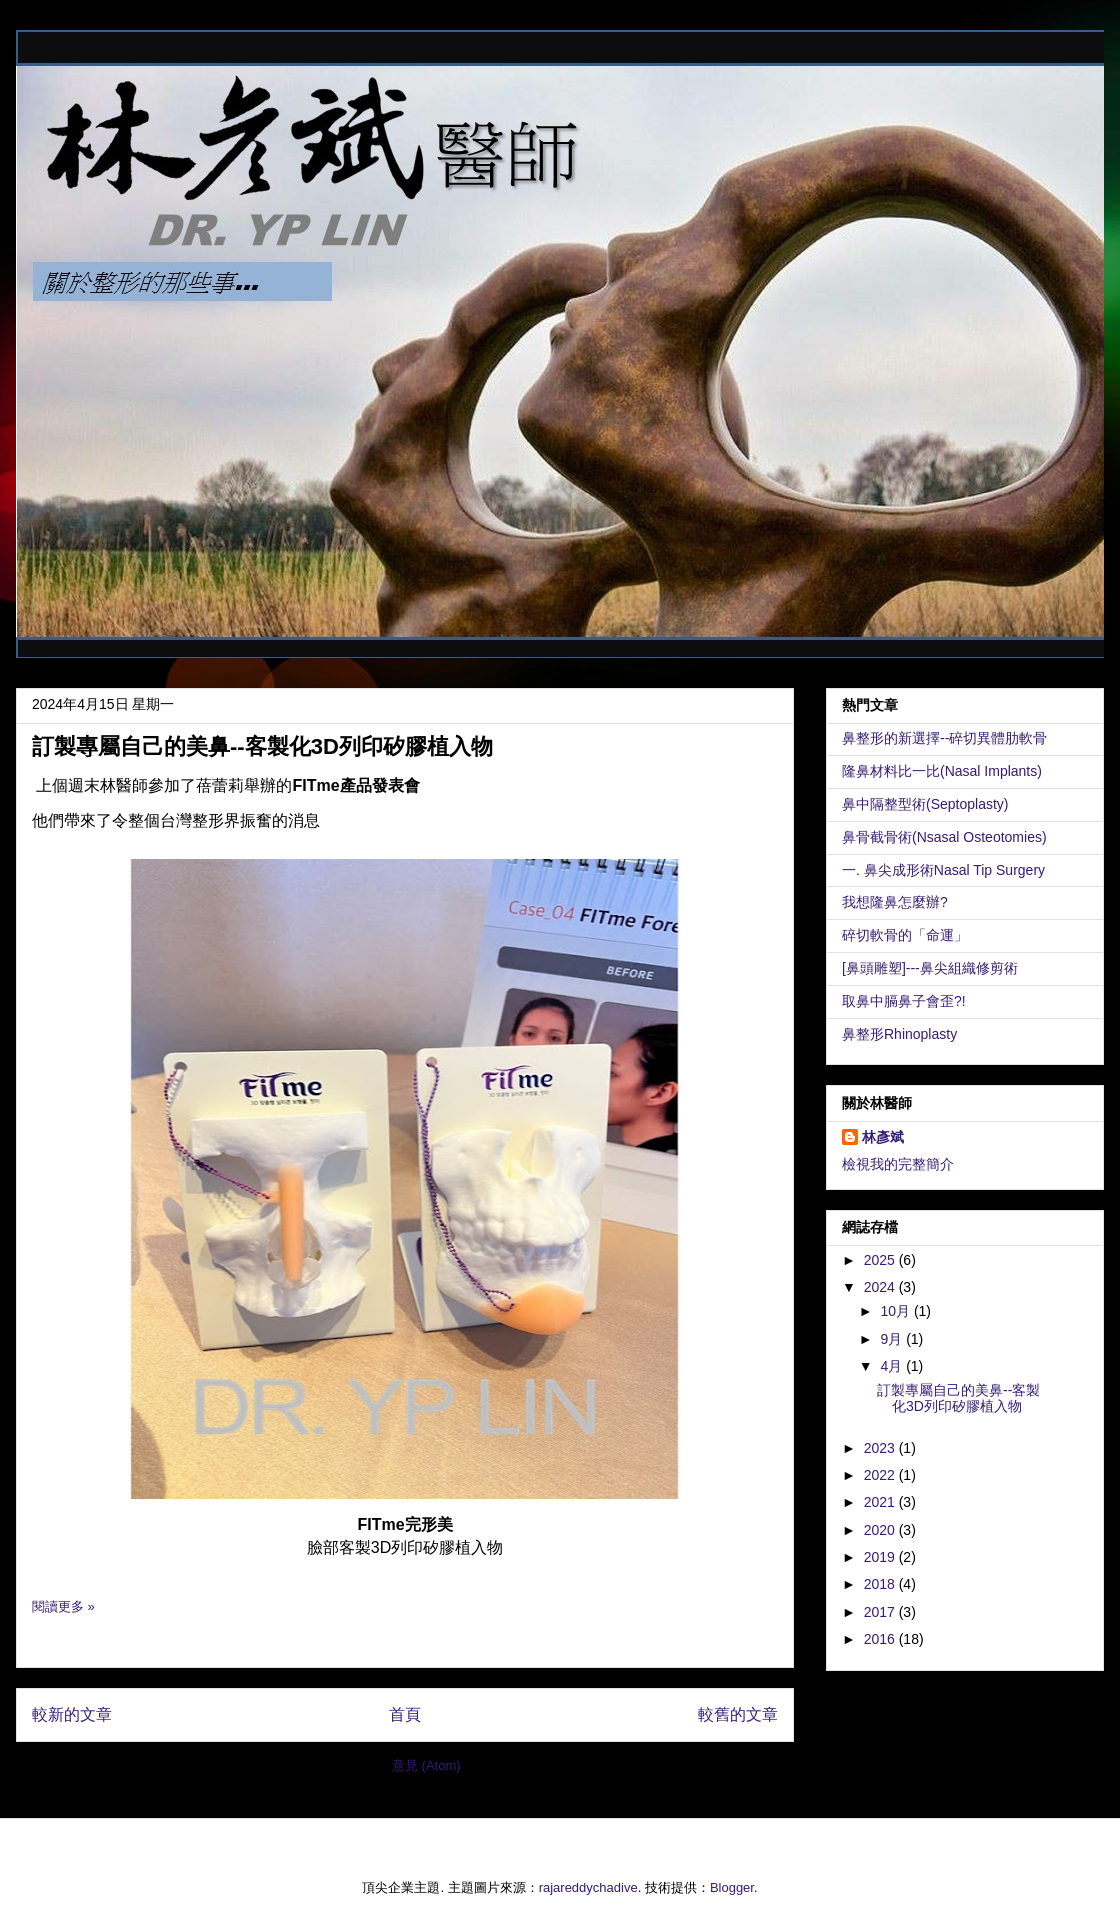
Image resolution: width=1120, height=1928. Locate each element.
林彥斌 (883, 1137)
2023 (881, 1448)
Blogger (732, 1887)
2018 (881, 1584)
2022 (881, 1475)
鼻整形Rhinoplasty (899, 1034)
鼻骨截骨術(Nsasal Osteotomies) (944, 837)
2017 (881, 1612)
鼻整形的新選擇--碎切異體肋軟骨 (944, 738)
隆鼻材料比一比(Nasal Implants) (942, 771)
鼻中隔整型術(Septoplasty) (925, 804)
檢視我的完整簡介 (898, 1164)
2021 (881, 1502)
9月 (893, 1339)
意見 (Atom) (426, 1765)
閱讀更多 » (63, 1606)
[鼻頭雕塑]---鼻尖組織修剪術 (930, 968)
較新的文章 (72, 1714)
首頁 (405, 1714)
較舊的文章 (738, 1714)
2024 (881, 1287)
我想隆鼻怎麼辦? (895, 902)
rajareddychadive (588, 1887)
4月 (893, 1366)
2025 (881, 1260)
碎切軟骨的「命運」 (905, 935)
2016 (881, 1639)
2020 (881, 1530)
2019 (881, 1557)
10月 (896, 1311)
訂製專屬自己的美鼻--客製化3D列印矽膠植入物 (262, 746)
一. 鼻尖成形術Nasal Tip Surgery (943, 870)
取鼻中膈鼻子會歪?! (904, 1001)
